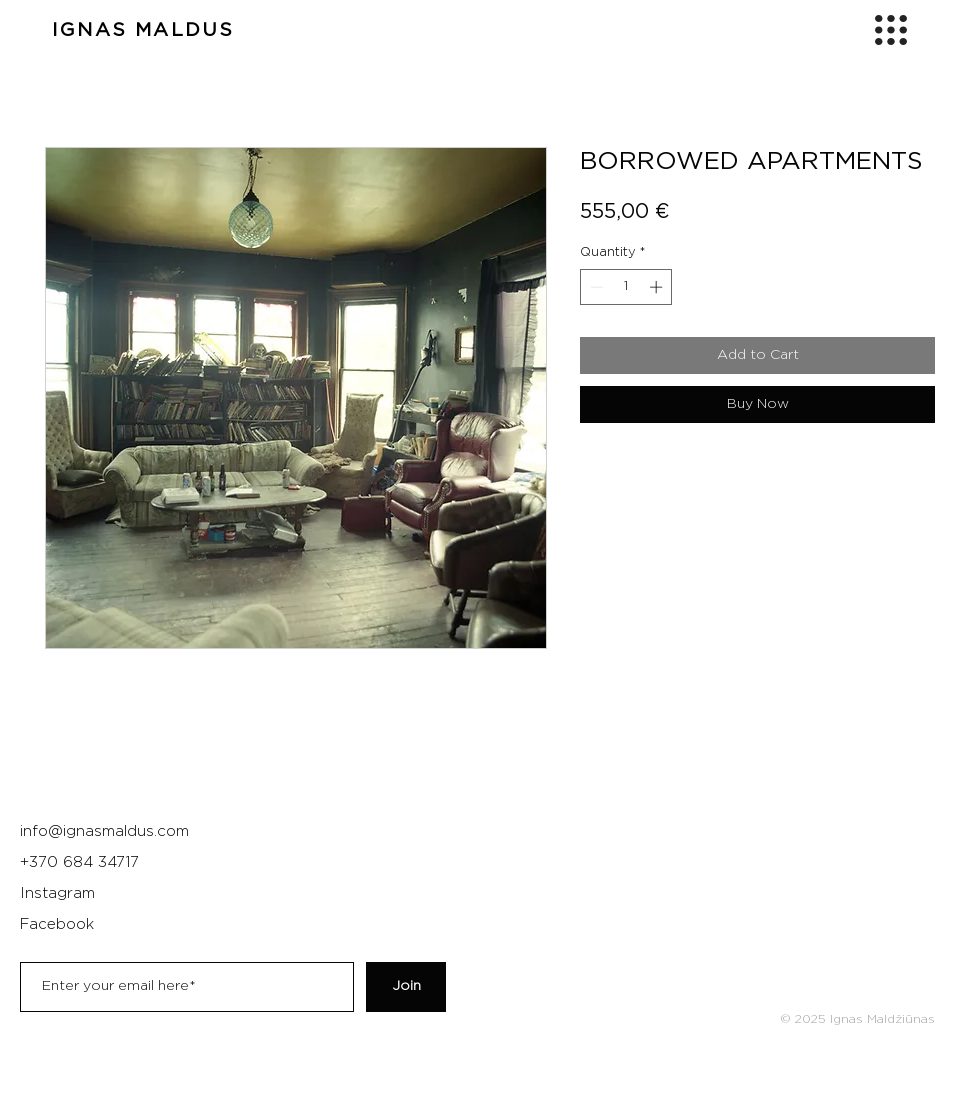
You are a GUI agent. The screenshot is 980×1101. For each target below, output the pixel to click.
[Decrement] (595, 287)
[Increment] (658, 287)
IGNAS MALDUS (143, 30)
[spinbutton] (626, 287)
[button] (891, 30)
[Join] (406, 987)
